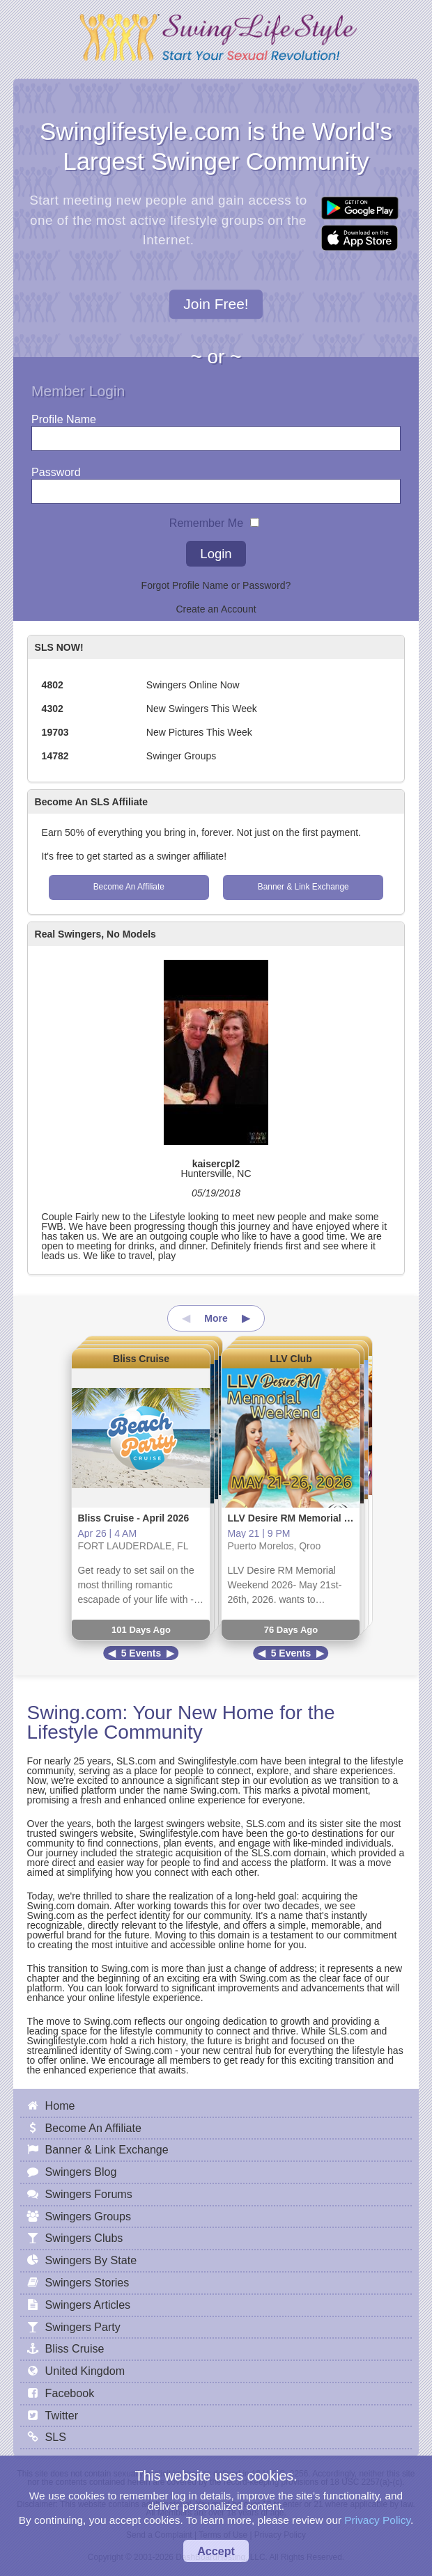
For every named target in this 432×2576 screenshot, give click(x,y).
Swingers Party (83, 2327)
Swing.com (75, 1712)
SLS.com (136, 1761)
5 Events (141, 1653)
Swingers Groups (88, 2216)
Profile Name (63, 416)
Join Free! (215, 304)
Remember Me (206, 519)
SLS (55, 2437)
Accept (216, 2551)
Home (60, 2105)
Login (215, 553)
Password (56, 469)
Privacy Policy (377, 2520)
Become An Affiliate (128, 887)
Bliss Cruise (141, 1358)
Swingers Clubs (84, 2237)
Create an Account (216, 609)
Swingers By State (91, 2260)
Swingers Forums (88, 2194)
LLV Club (290, 1358)
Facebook (70, 2393)
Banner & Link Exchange (303, 887)
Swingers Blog (81, 2171)
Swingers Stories (87, 2282)
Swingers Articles (88, 2304)
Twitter (61, 2415)
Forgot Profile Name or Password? (216, 585)
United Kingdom (85, 2370)
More (215, 1318)
